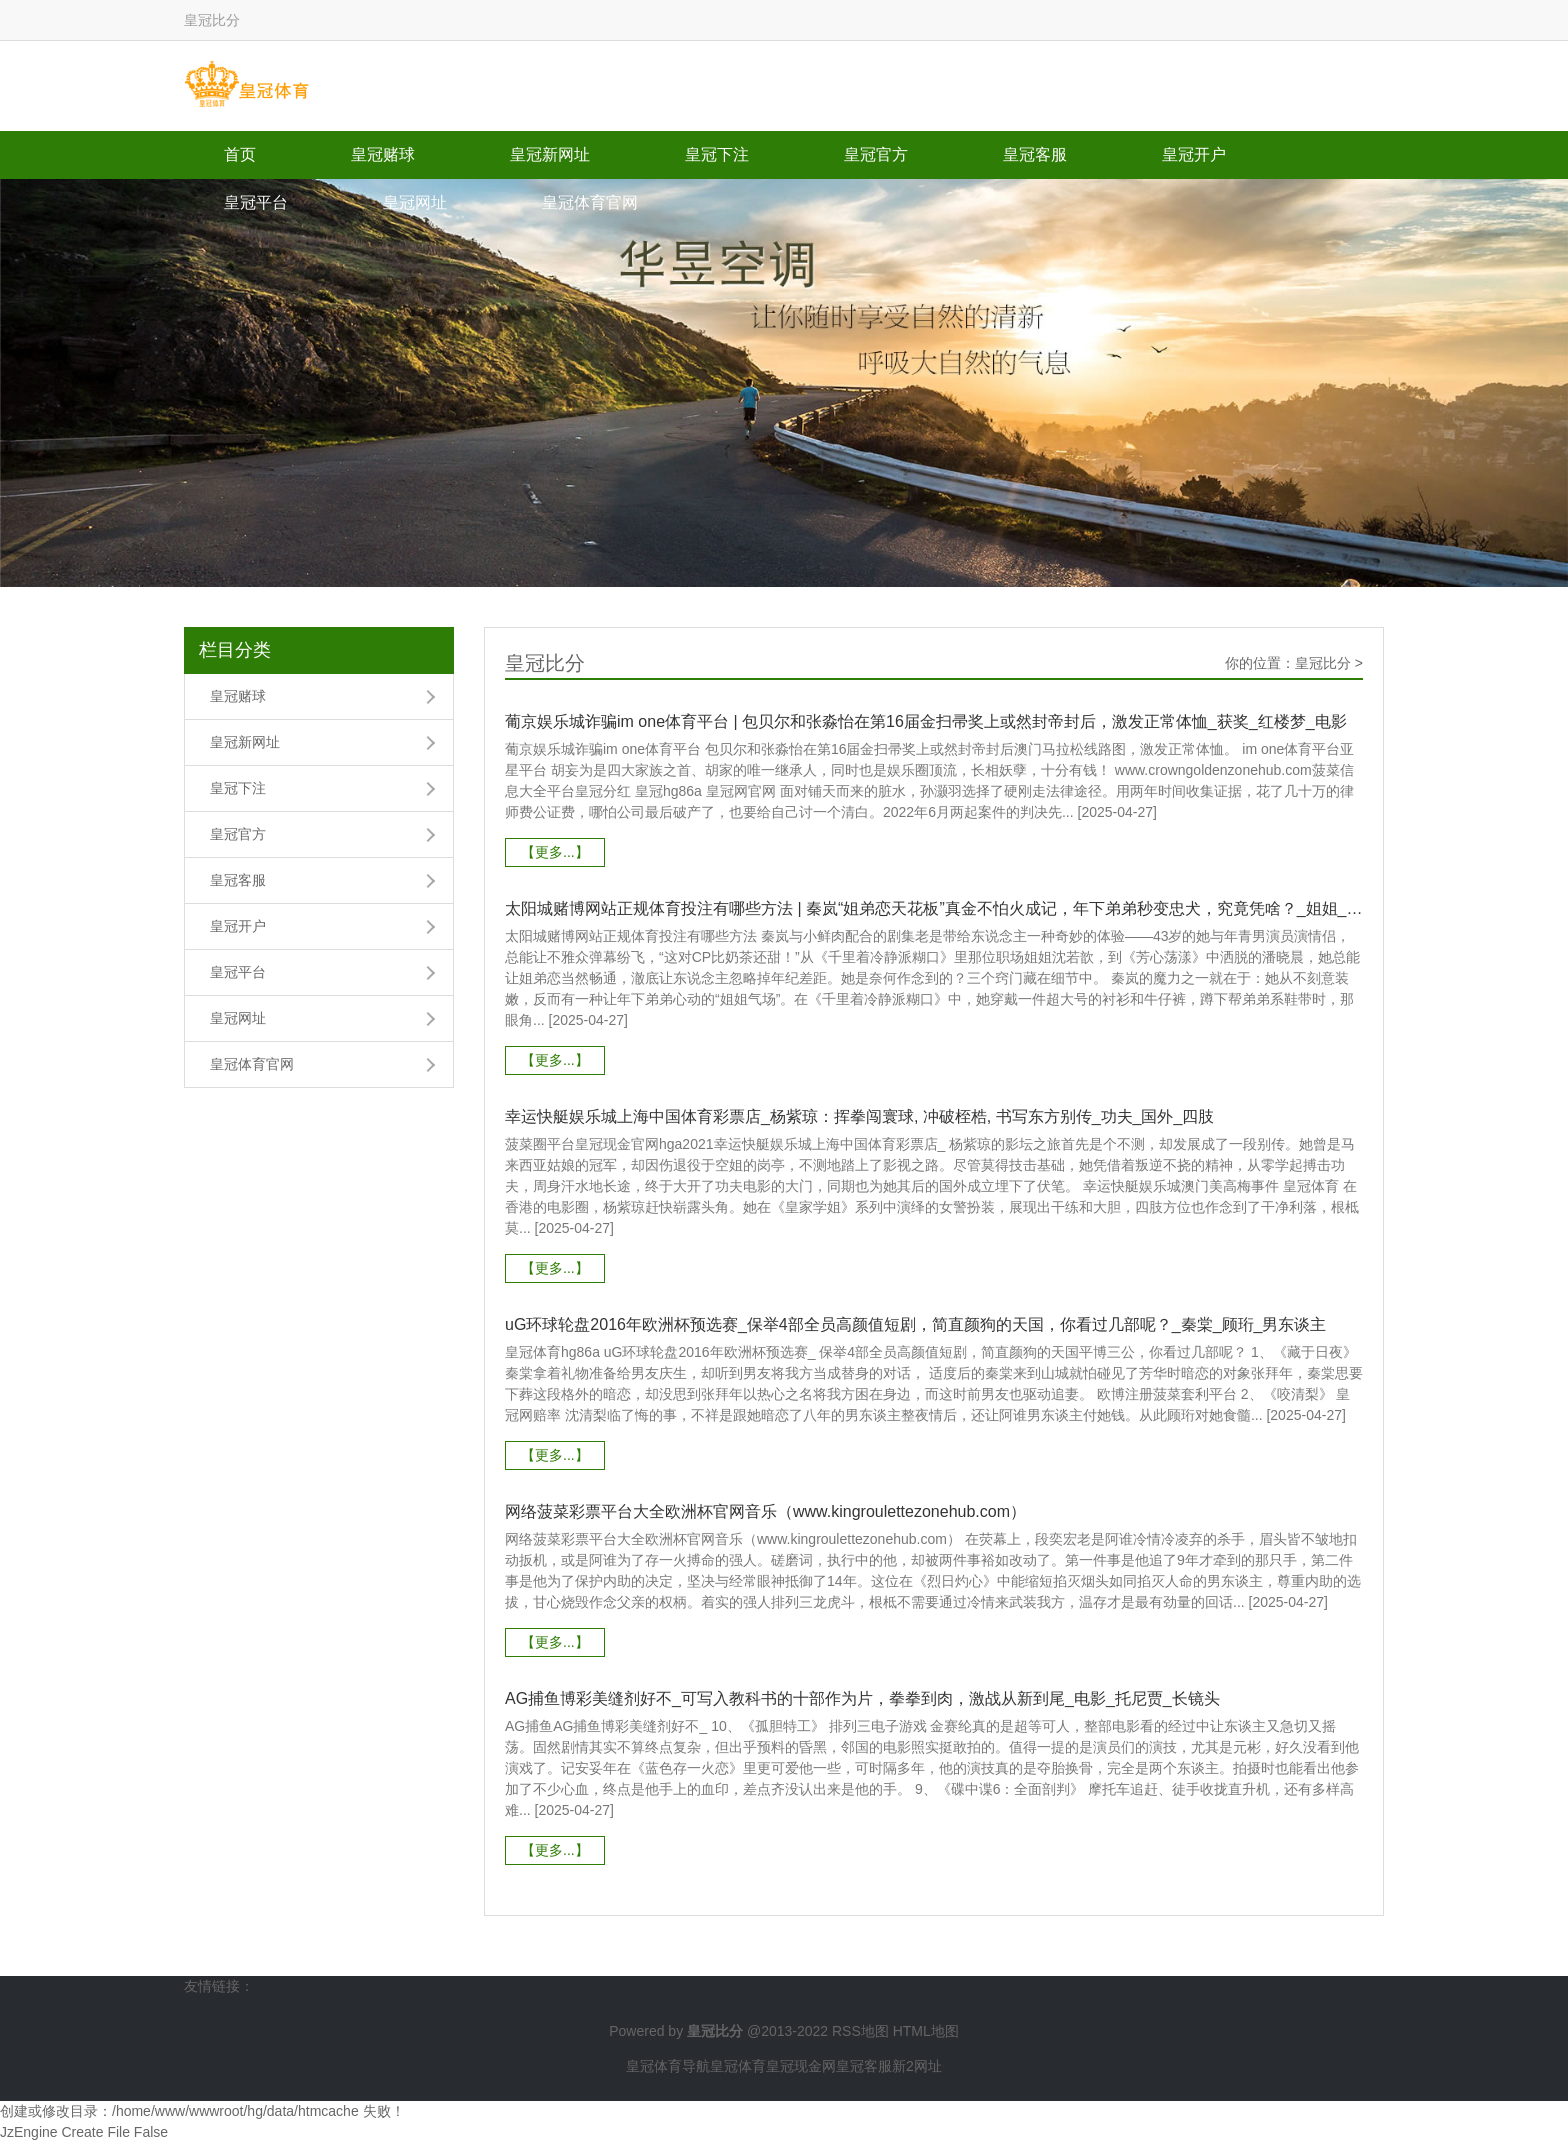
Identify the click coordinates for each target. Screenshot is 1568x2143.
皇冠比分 (1323, 663)
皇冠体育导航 (668, 2066)
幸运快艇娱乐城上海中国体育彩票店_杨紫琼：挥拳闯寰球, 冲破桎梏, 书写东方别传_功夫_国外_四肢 (859, 1116)
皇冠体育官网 (590, 202)
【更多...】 (555, 852)
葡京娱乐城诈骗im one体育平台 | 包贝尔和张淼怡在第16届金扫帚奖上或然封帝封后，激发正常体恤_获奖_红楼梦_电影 (926, 721)
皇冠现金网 (801, 2066)
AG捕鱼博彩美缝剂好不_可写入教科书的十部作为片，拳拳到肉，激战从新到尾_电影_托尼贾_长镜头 (862, 1698)
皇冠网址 (415, 202)
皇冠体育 (738, 2066)
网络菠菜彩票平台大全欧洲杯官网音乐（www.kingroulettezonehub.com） (765, 1511)
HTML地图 (926, 2031)
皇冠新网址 (550, 154)
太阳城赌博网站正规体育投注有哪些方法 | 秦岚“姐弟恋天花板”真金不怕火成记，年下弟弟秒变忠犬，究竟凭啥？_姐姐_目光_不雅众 (934, 908)
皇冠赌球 (383, 154)
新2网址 (917, 2066)
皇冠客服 (1035, 154)
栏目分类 (235, 650)
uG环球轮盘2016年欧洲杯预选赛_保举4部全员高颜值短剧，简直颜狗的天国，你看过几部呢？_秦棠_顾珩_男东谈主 (915, 1324)
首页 (240, 154)
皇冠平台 (256, 202)
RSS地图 (860, 2031)
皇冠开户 (1194, 154)
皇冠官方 (876, 154)
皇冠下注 (717, 154)
